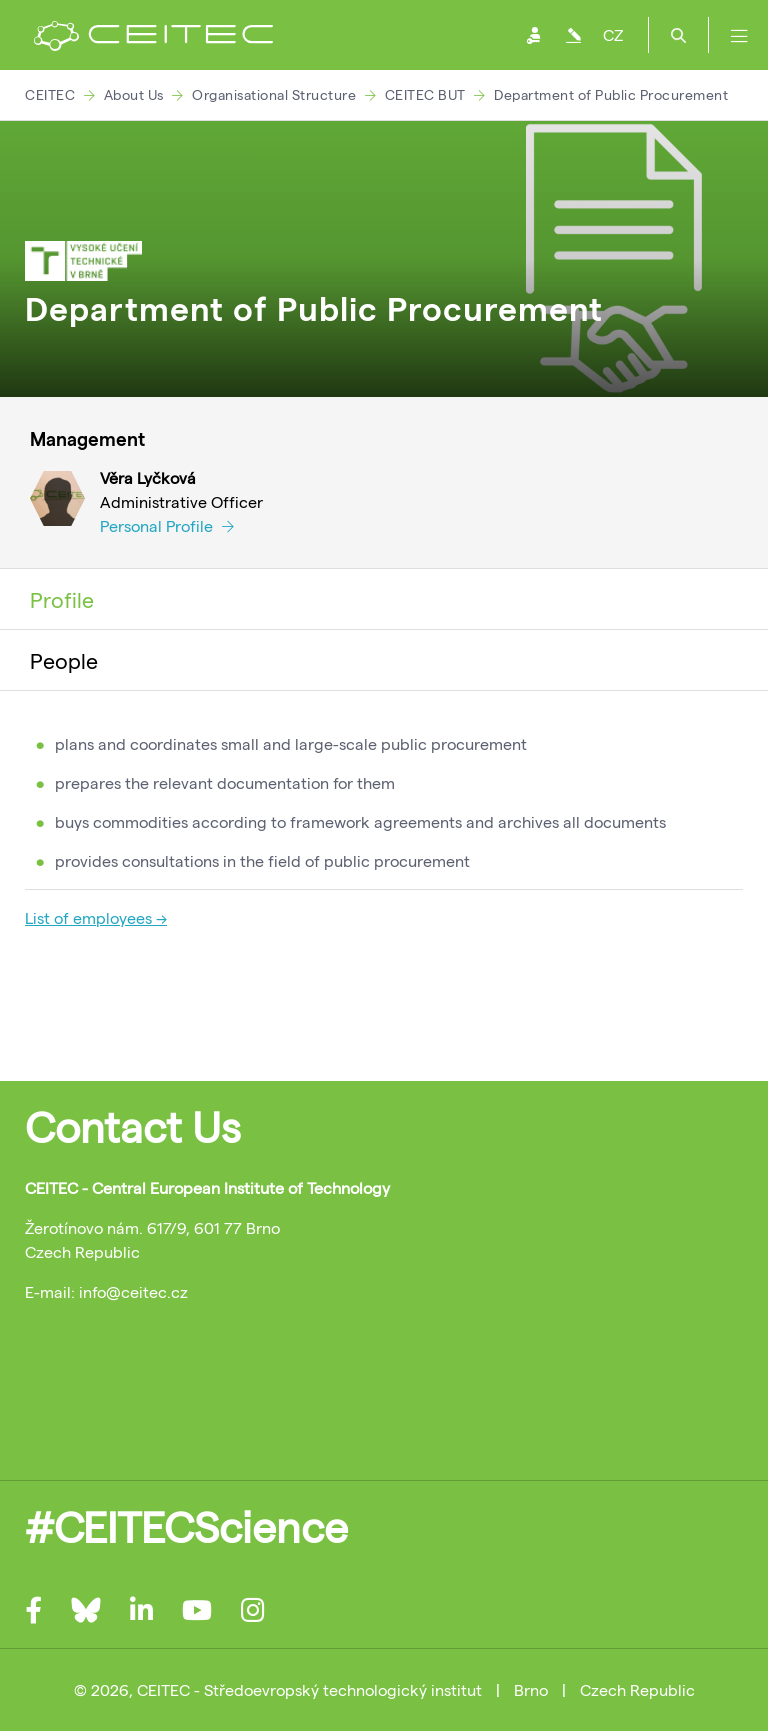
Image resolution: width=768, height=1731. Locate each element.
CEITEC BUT (425, 94)
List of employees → (96, 917)
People (64, 660)
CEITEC (50, 94)
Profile (62, 599)
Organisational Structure (274, 94)
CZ (613, 34)
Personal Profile (167, 525)
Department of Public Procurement (611, 94)
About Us (134, 94)
